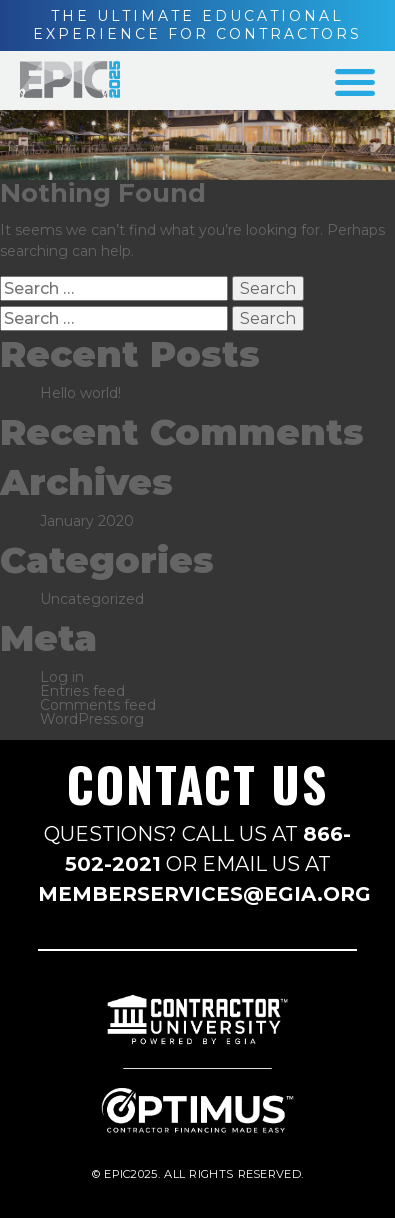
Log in (62, 677)
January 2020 (87, 521)
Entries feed (82, 691)
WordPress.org (92, 719)
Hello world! (80, 393)
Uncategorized (92, 599)
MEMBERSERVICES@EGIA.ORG (204, 894)
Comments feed (98, 705)
